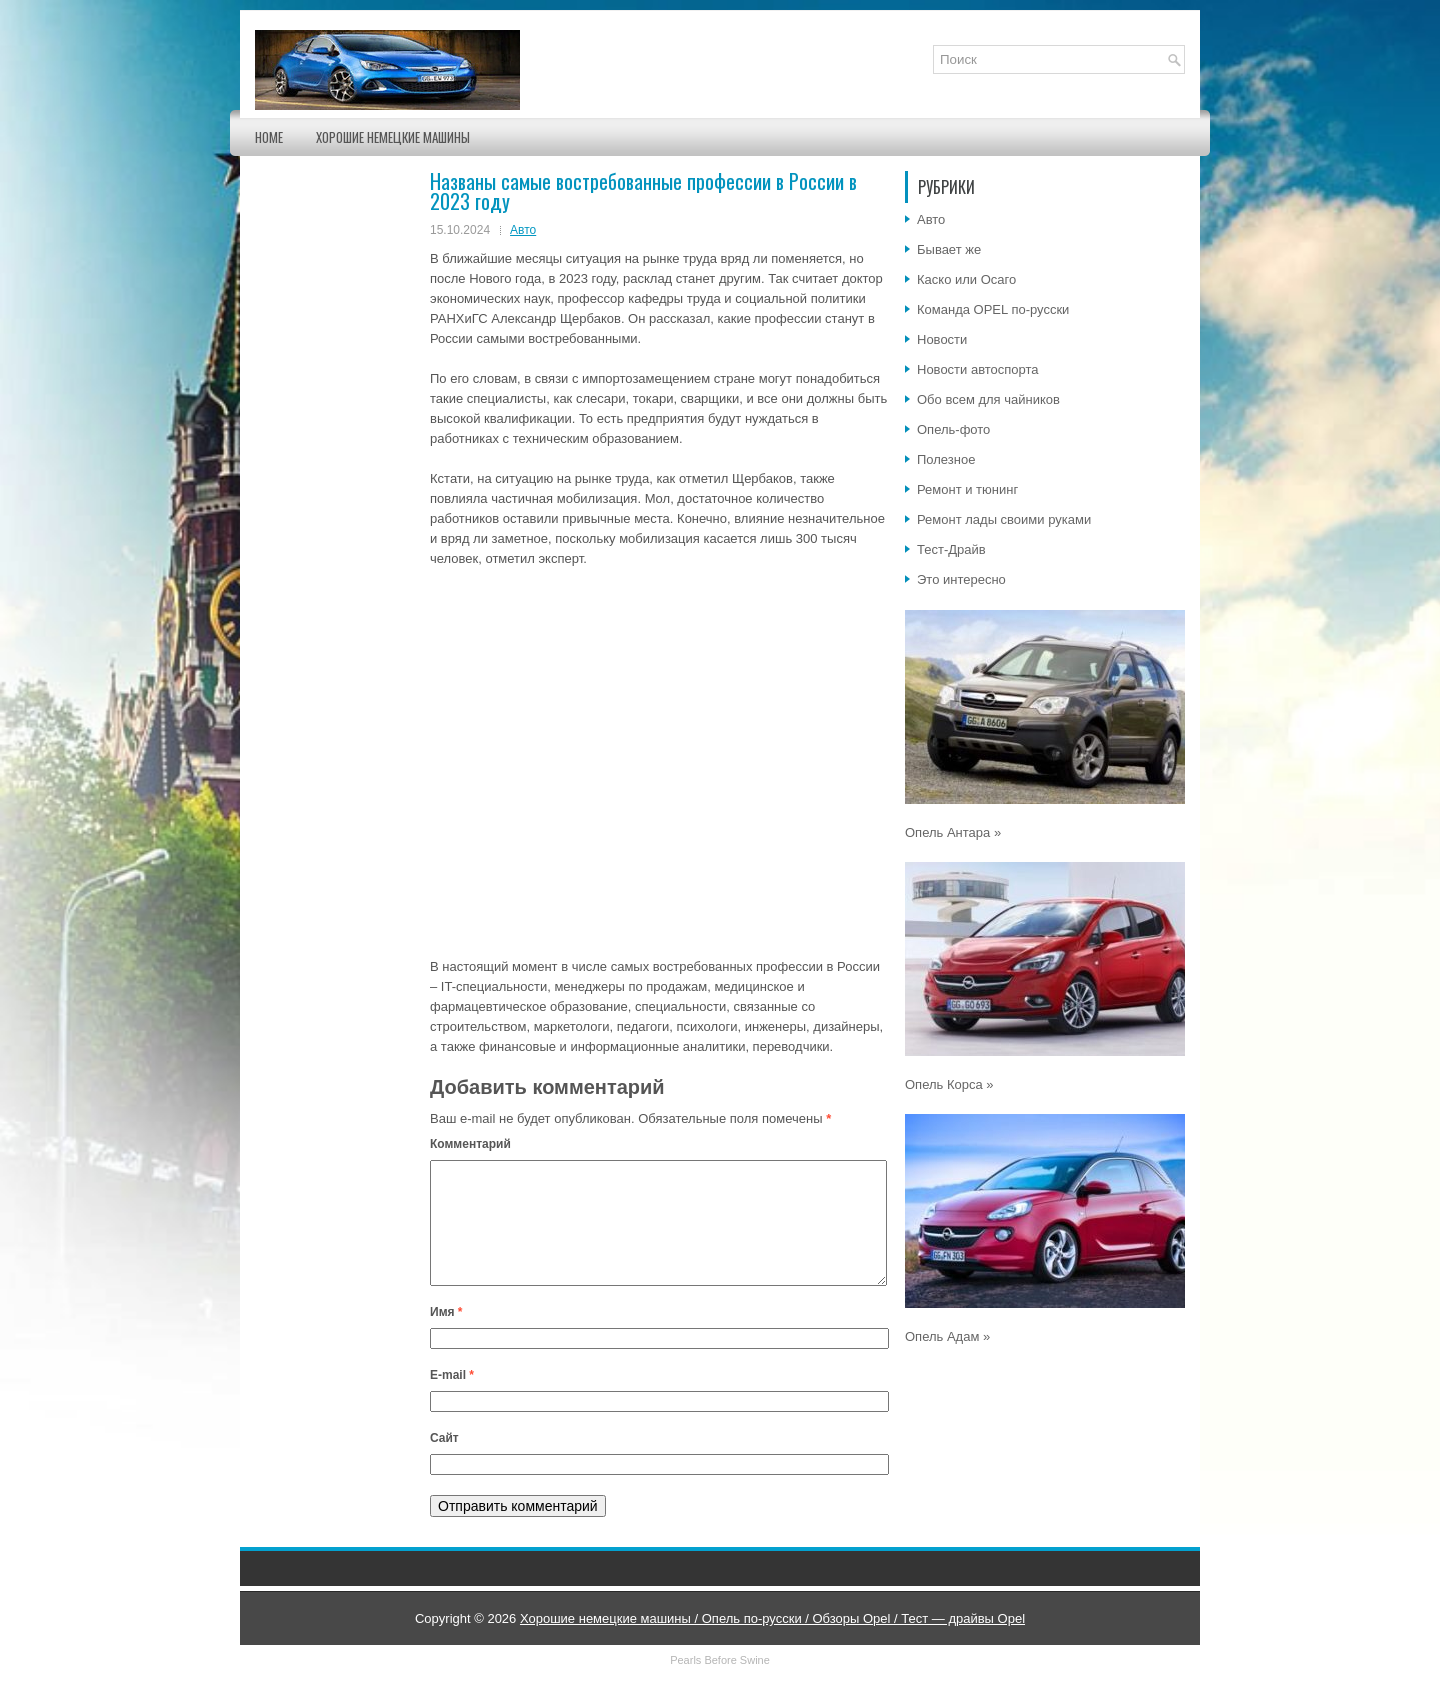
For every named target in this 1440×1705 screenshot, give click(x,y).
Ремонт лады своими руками (1004, 519)
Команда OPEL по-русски (993, 309)
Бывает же (949, 249)
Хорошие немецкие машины (393, 137)
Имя (446, 1336)
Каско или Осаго (966, 279)
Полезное (946, 459)
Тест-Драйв (951, 549)
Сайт (444, 1462)
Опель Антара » (953, 832)
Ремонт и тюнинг (967, 489)
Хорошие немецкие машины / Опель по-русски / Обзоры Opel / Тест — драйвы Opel (772, 1642)
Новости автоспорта (978, 369)
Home (269, 137)
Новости (942, 339)
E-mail (452, 1399)
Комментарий (470, 1144)
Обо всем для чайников (988, 399)
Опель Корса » (949, 1084)
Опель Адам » (947, 1336)
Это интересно (961, 579)
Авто (523, 230)
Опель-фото (953, 429)
